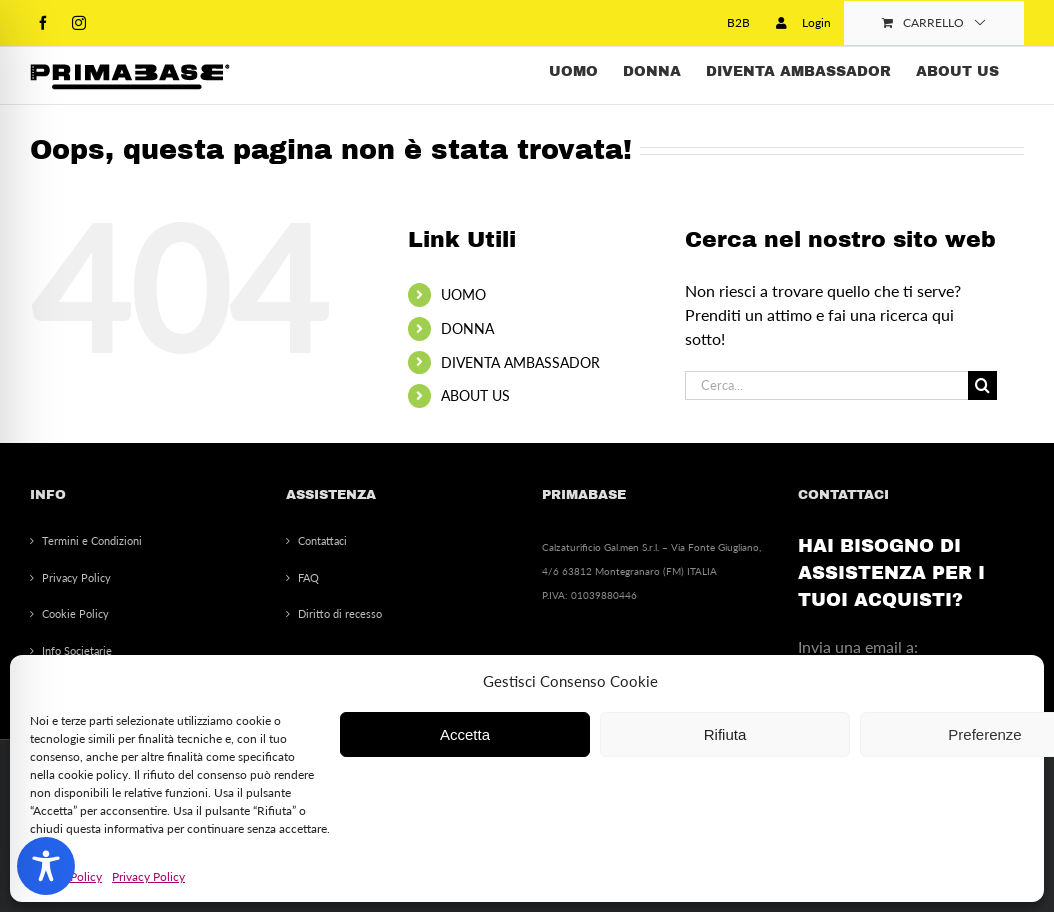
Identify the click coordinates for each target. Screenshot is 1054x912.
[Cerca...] (826, 385)
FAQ (308, 577)
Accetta (465, 734)
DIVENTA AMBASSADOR (520, 362)
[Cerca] (982, 385)
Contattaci (322, 540)
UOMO (463, 294)
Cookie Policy (75, 613)
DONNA (467, 328)
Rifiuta (725, 734)
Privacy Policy (148, 876)
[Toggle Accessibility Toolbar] (46, 866)
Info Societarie (77, 650)
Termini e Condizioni (92, 540)
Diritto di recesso (340, 613)
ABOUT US (475, 395)
